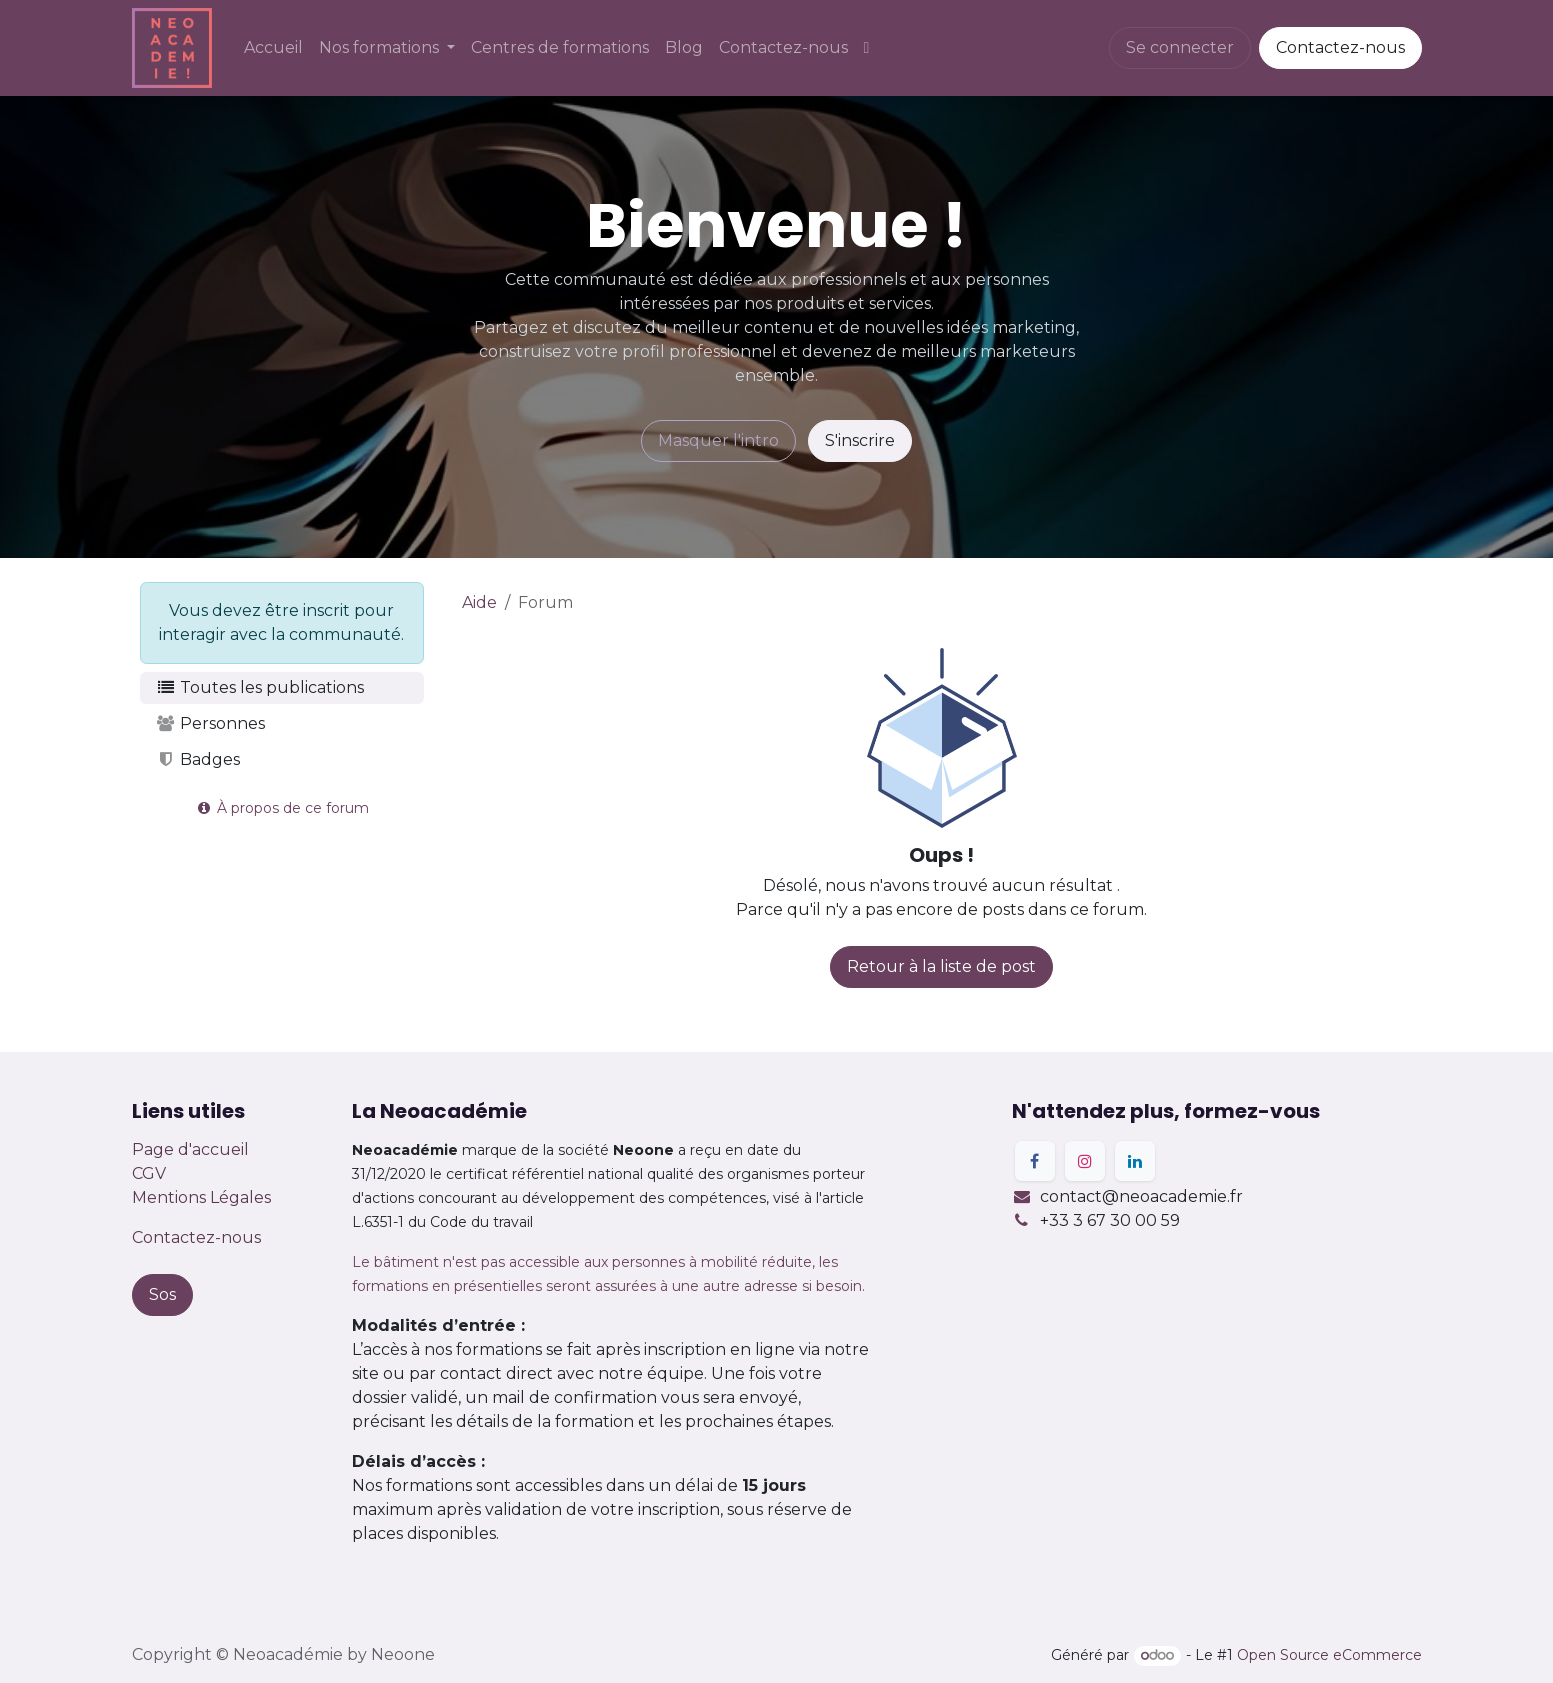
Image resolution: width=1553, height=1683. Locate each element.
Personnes (211, 723)
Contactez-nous (1340, 47)
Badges (198, 759)
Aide (479, 602)
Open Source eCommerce (1329, 1655)
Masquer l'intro (718, 440)
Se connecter (1180, 47)
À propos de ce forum (282, 808)
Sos (162, 1294)
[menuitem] (273, 48)
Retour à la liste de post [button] (941, 966)
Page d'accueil (190, 1149)
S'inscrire (860, 440)
